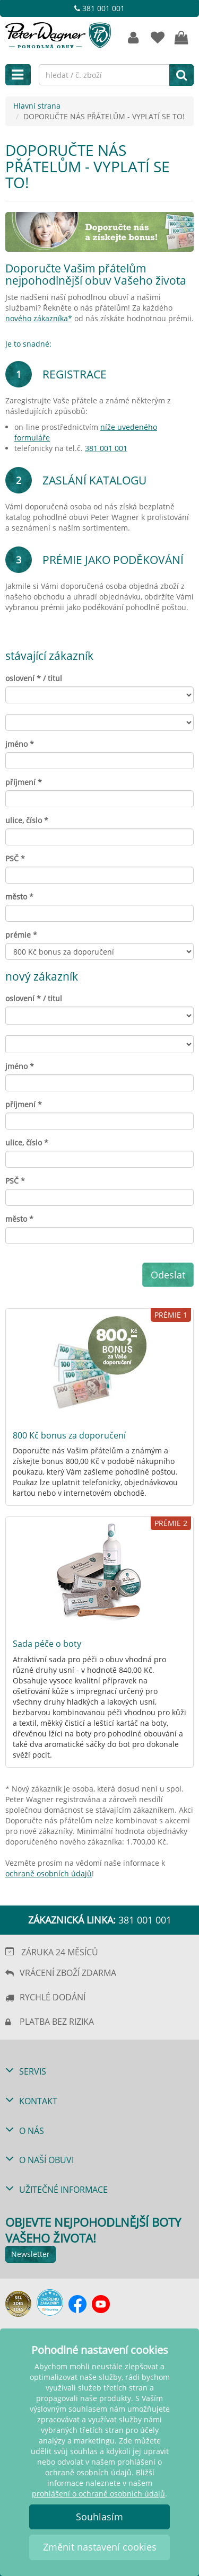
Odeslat (168, 1274)
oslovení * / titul (33, 678)
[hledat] (181, 74)
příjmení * (23, 782)
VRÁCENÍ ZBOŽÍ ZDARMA (68, 1973)
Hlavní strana (36, 106)
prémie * (21, 935)
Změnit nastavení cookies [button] (100, 2546)
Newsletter (30, 2254)
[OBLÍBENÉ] (157, 38)
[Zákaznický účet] (133, 38)
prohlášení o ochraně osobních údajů (98, 2494)
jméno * (19, 744)
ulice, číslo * (26, 820)
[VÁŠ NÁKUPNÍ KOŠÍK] (182, 38)
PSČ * (15, 858)
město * (19, 897)
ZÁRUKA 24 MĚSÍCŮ (59, 1952)
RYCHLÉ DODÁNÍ (52, 1997)
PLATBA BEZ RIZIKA (57, 2021)
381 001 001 (99, 8)
